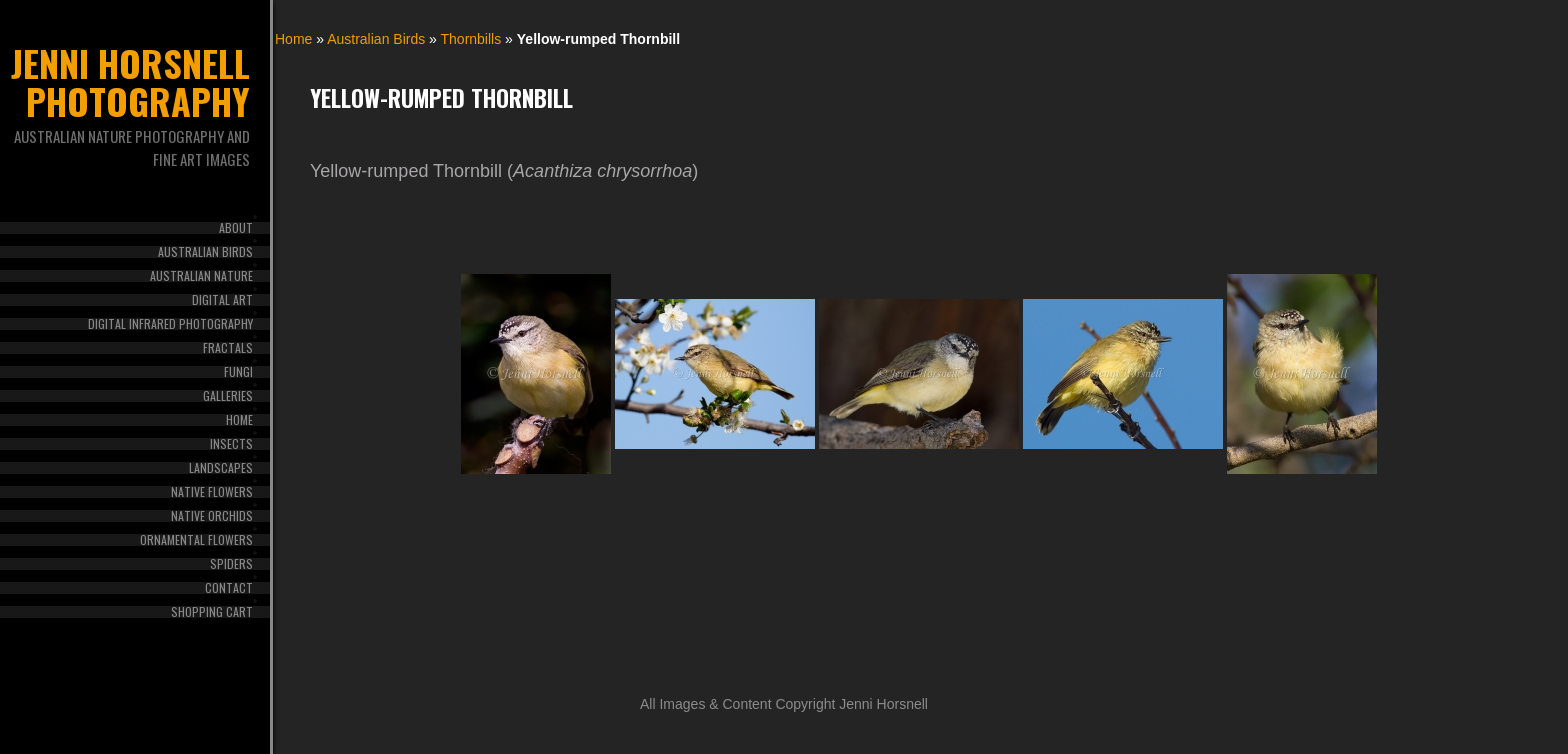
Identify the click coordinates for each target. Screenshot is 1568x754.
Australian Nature (201, 276)
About (236, 228)
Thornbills (471, 39)
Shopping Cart (212, 612)
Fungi (238, 372)
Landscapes (221, 468)
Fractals (228, 348)
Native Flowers (212, 492)
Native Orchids (212, 516)
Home (239, 420)
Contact (229, 588)
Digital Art (222, 300)
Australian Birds (205, 252)
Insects (231, 444)
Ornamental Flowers (196, 540)
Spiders (231, 564)
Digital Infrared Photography (170, 324)
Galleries (228, 396)
